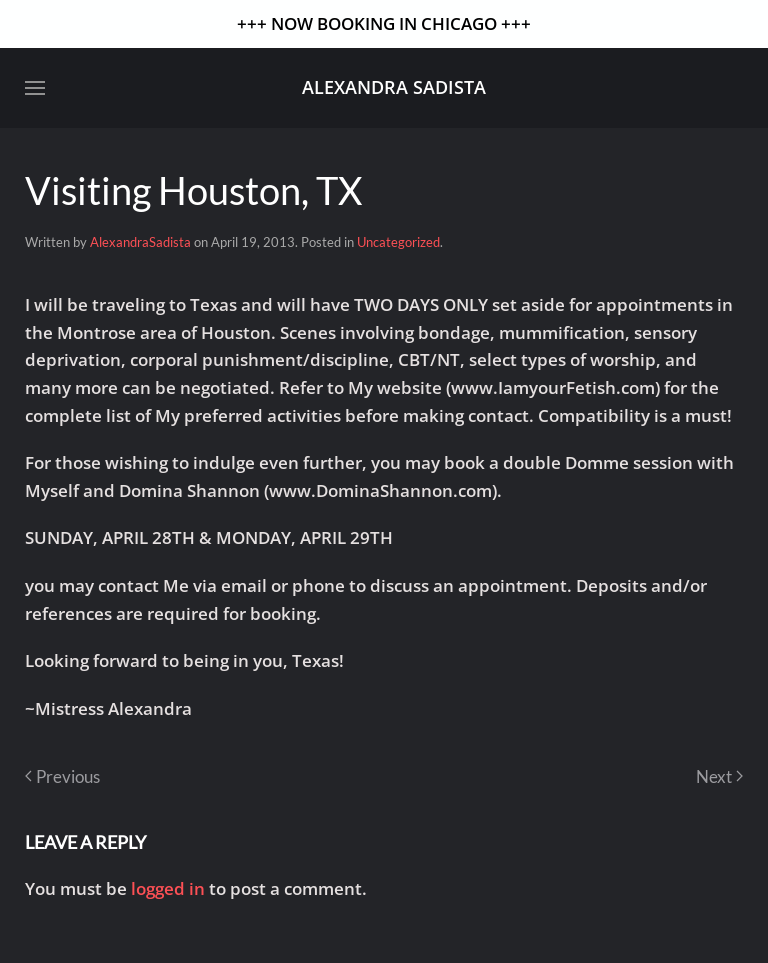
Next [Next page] (719, 776)
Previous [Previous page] (62, 776)
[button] (35, 88)
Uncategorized (398, 242)
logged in (168, 888)
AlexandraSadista (140, 242)
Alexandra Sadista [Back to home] (394, 87)
